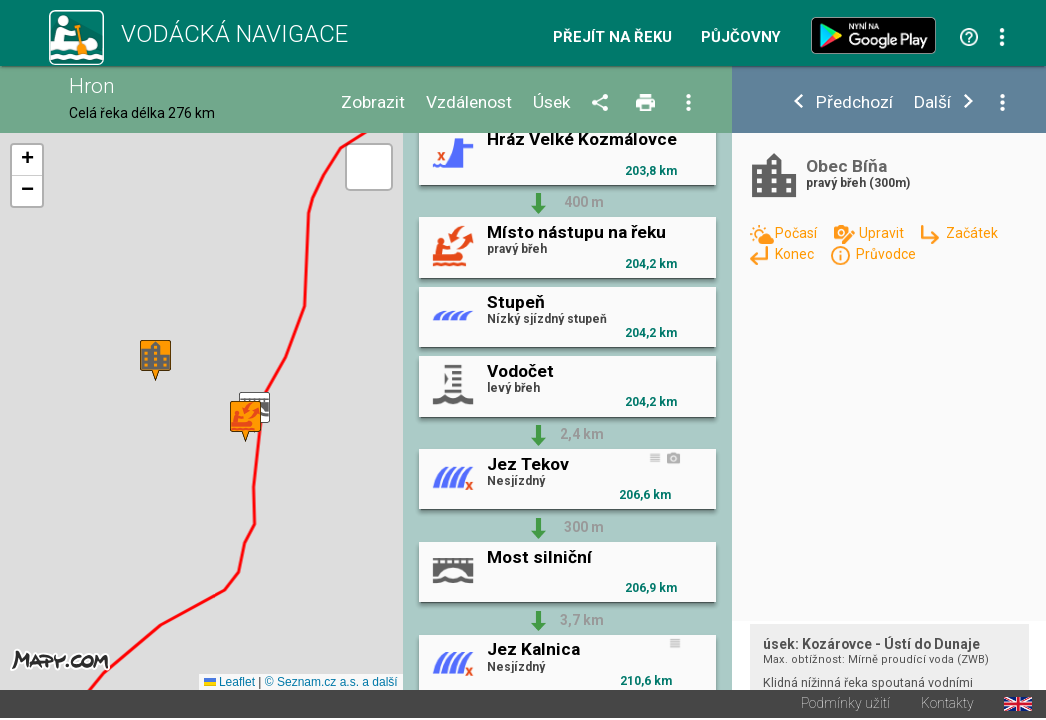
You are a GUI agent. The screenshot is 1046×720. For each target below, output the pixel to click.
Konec (796, 254)
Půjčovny (741, 37)
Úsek (552, 102)
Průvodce (886, 254)
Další (932, 102)
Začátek (972, 233)
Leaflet (229, 684)
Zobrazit (373, 102)
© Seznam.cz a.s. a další (331, 684)
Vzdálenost (469, 102)
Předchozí (854, 102)
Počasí (797, 233)
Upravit (883, 233)
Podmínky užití (845, 706)
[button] (155, 361)
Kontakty (947, 706)
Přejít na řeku (612, 37)
